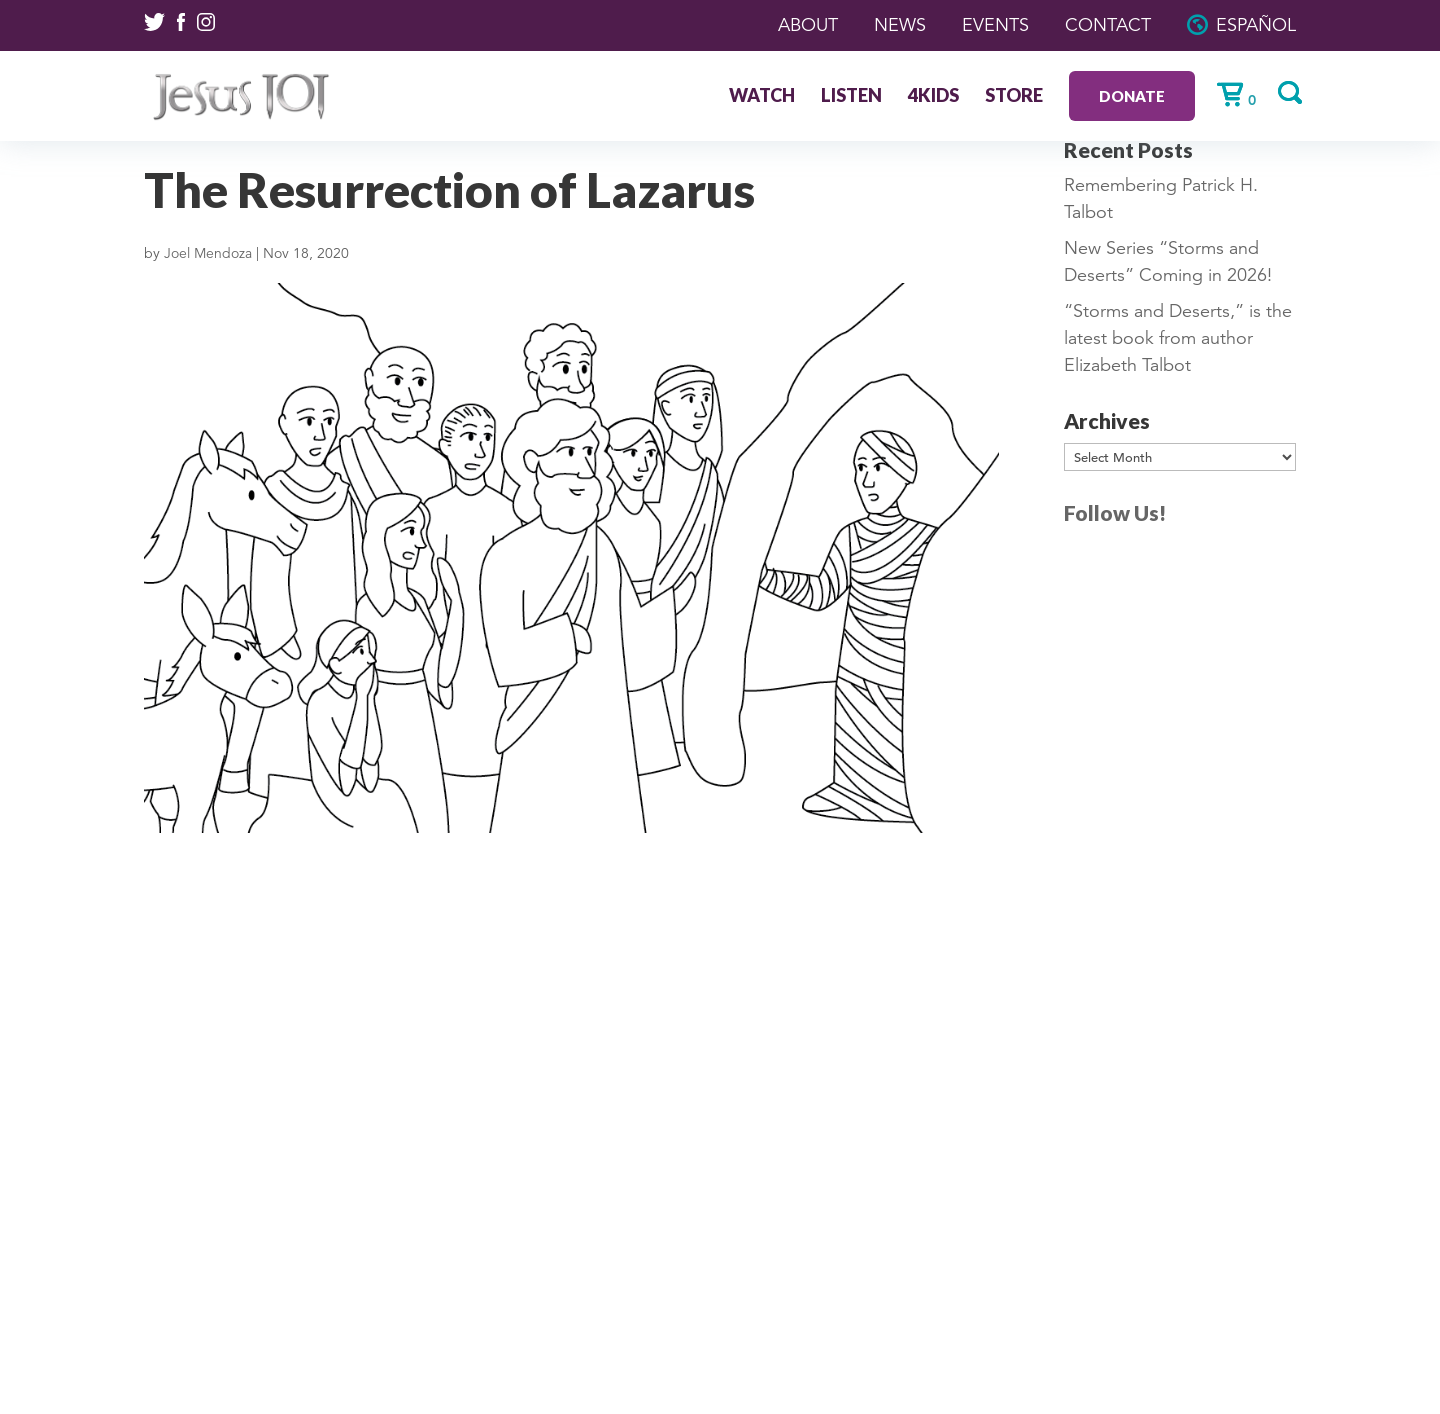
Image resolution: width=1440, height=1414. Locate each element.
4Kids (933, 97)
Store (1014, 97)
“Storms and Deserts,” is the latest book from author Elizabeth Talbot (1178, 338)
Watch (762, 97)
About (808, 25)
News (900, 25)
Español (1256, 25)
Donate (1132, 96)
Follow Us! (1115, 512)
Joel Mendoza (208, 253)
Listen (851, 97)
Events (995, 25)
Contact (1108, 25)
